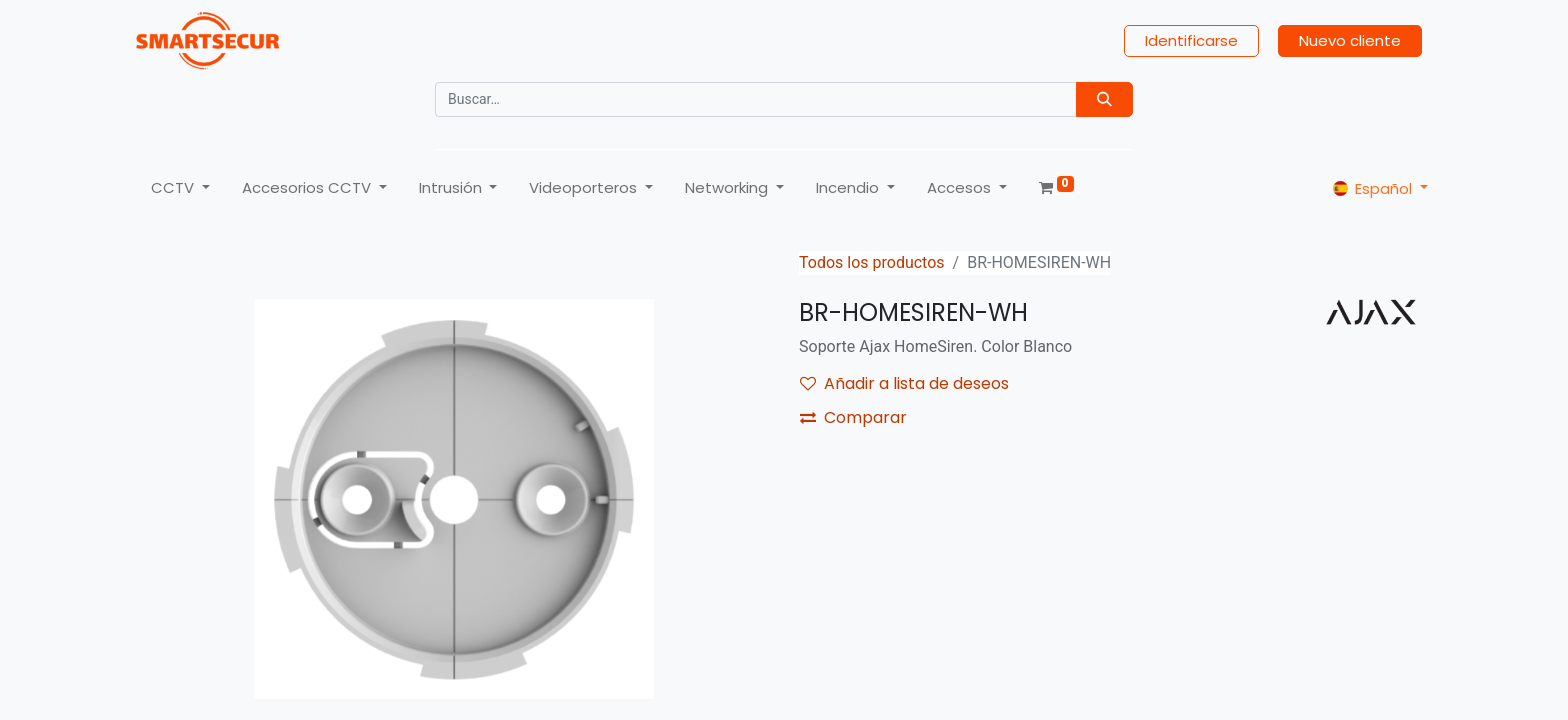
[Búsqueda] (1104, 99)
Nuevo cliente (1350, 40)
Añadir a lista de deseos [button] (904, 383)
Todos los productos (872, 262)
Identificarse (1191, 40)
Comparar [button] (853, 417)
